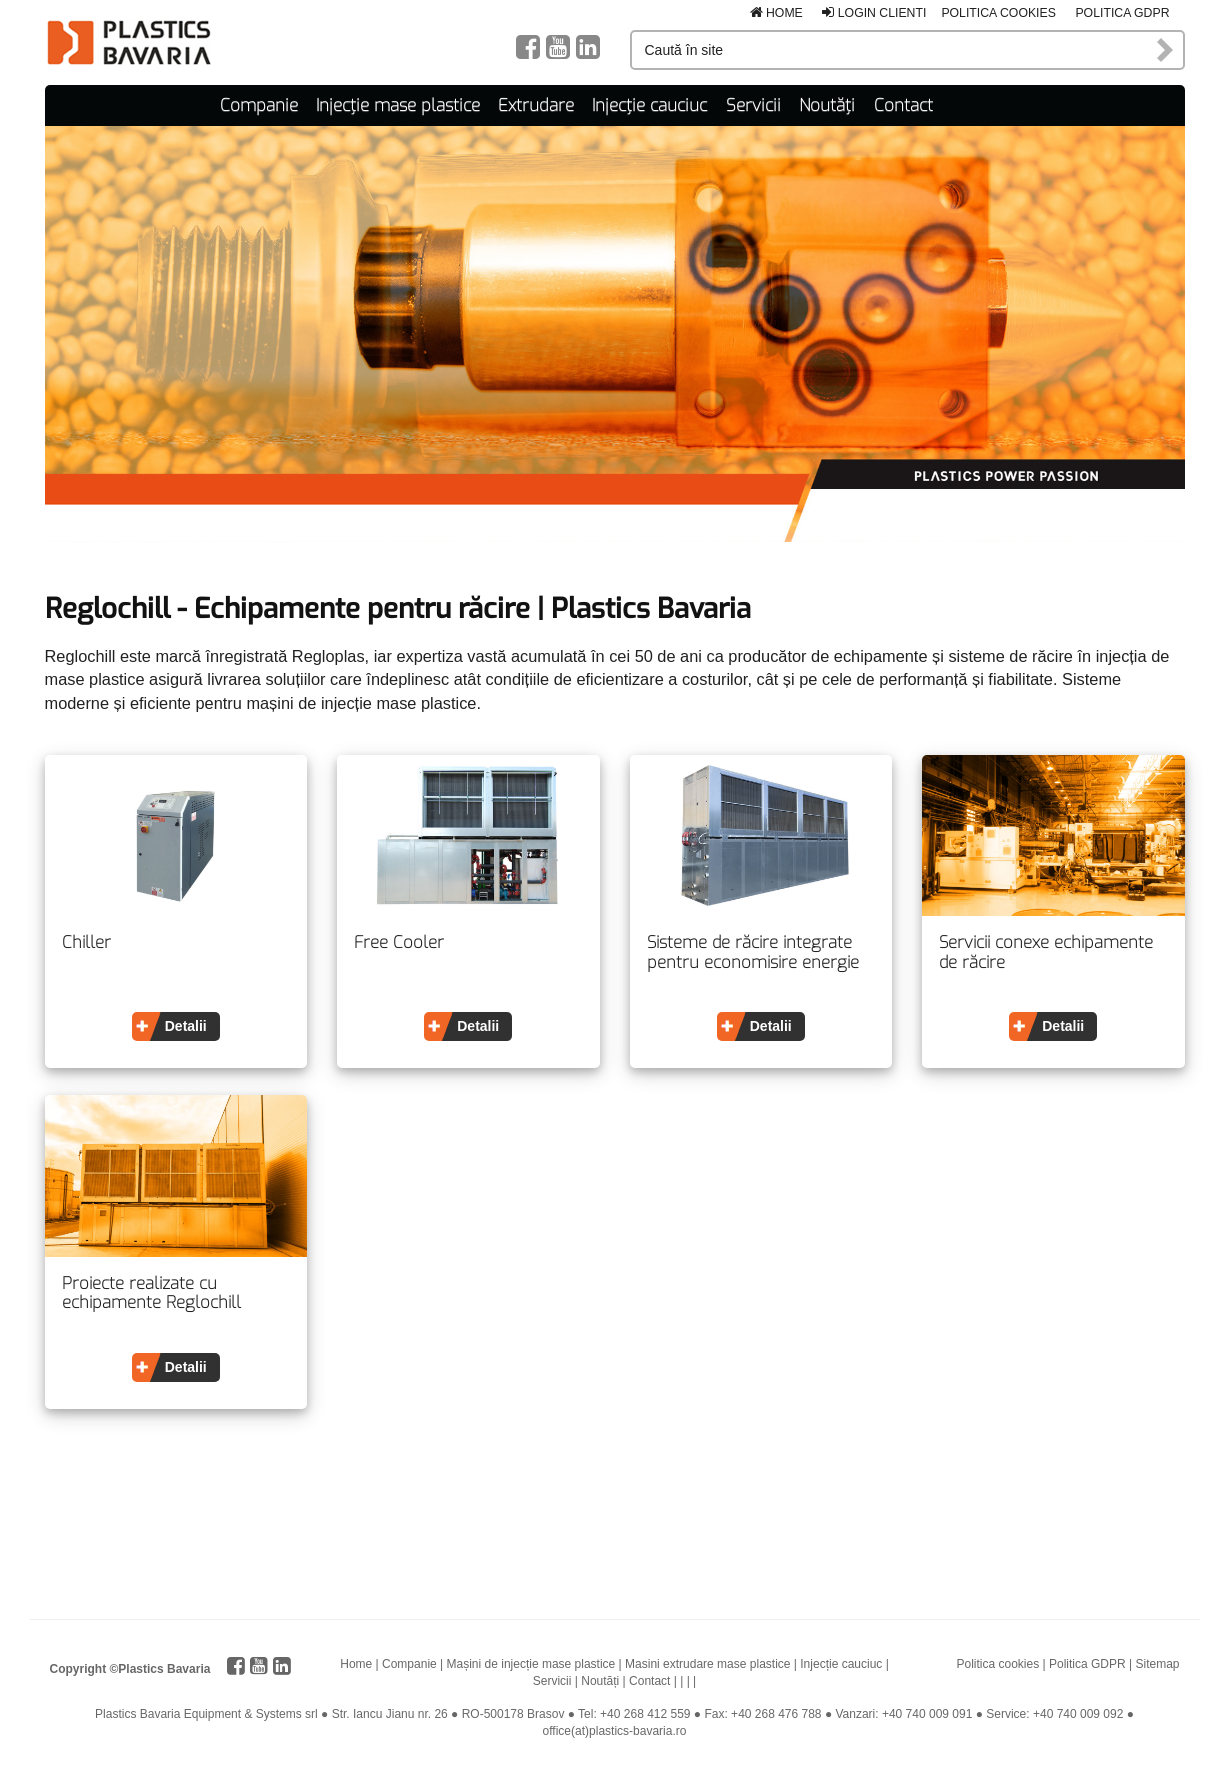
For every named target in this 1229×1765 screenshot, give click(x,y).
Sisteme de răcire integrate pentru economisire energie (753, 952)
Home (776, 13)
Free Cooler (399, 943)
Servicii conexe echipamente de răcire (1046, 952)
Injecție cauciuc (649, 105)
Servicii (753, 105)
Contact (903, 105)
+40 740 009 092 (1078, 1714)
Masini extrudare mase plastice (707, 1664)
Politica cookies (998, 13)
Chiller (86, 943)
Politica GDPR (1122, 13)
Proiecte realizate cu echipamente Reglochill (151, 1293)
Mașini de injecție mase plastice (531, 1664)
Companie (259, 105)
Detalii (186, 1026)
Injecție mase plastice (398, 105)
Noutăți (827, 105)
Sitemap (1157, 1664)
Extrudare (536, 105)
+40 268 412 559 (645, 1714)
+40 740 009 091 (927, 1714)
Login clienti (874, 13)
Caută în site (1166, 50)
